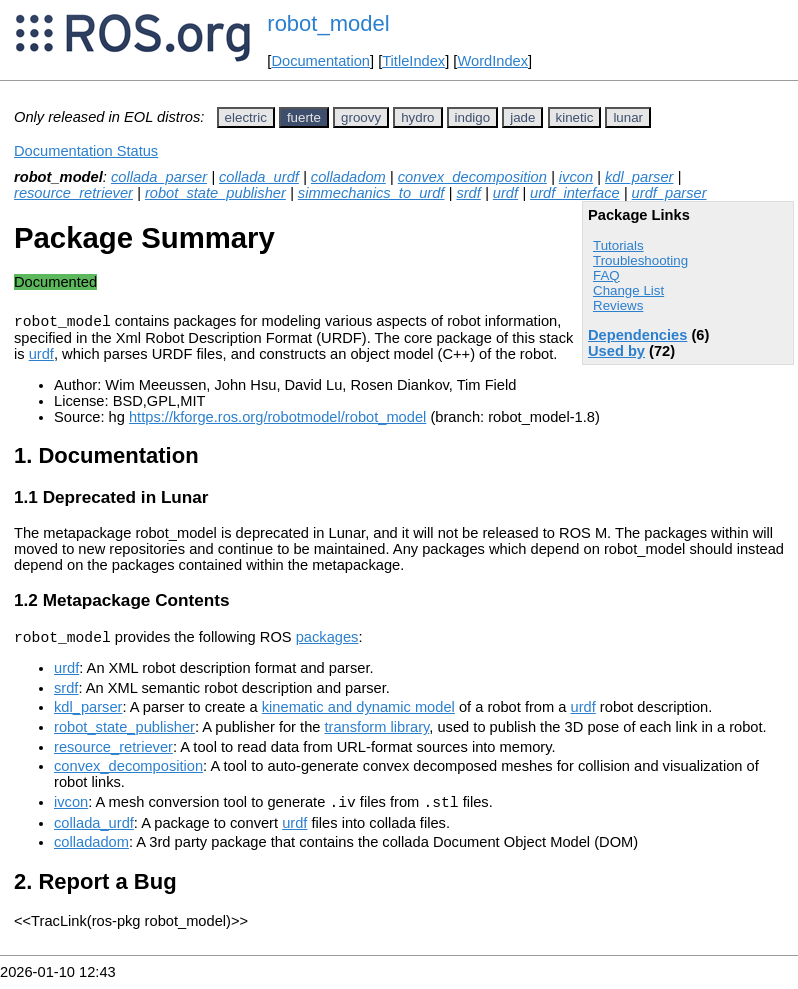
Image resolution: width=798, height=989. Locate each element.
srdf (468, 193)
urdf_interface (575, 193)
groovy (361, 117)
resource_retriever (73, 193)
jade (522, 117)
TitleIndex (413, 61)
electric (246, 117)
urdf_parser (669, 193)
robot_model (328, 23)
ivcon (576, 177)
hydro (417, 117)
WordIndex (492, 61)
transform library (377, 733)
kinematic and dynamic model (358, 713)
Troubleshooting (640, 260)
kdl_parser (639, 177)
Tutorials (618, 245)
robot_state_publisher (215, 193)
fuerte (304, 117)
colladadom (348, 177)
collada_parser (159, 177)
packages (327, 643)
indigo (473, 117)
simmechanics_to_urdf (371, 193)
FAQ (606, 275)
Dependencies (637, 335)
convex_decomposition (472, 177)
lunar (628, 117)
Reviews (618, 305)
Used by (616, 351)
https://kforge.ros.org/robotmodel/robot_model (277, 420)
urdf (505, 193)
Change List (628, 290)
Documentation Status (86, 151)
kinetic (575, 117)
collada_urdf (259, 177)
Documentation (320, 61)
